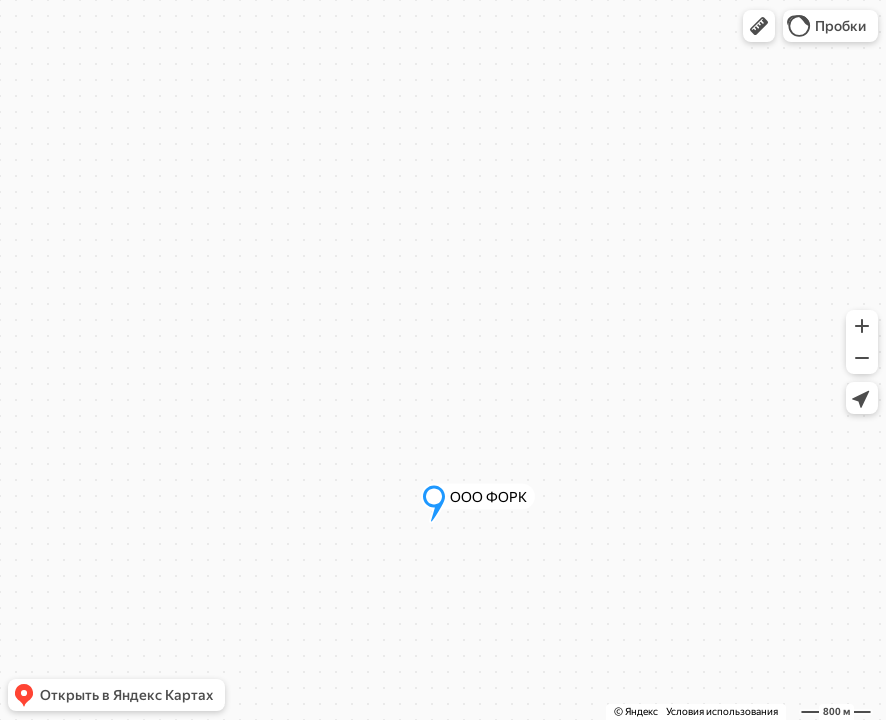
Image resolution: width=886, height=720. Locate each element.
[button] (759, 26)
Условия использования (722, 711)
